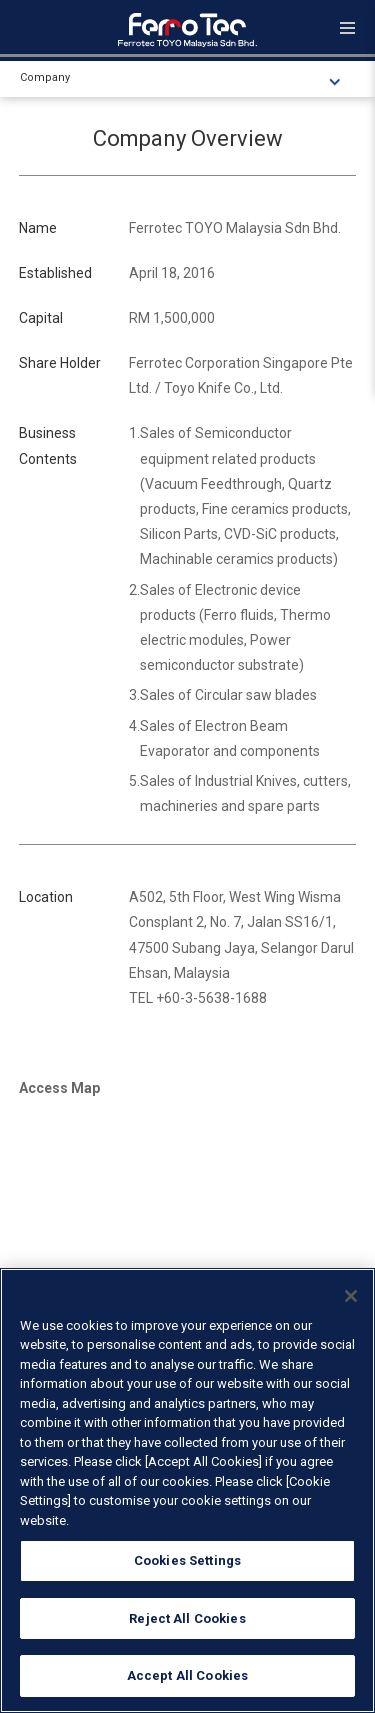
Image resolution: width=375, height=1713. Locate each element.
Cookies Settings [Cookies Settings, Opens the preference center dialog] (187, 1560)
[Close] (351, 1296)
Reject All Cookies (187, 1618)
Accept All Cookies (187, 1675)
